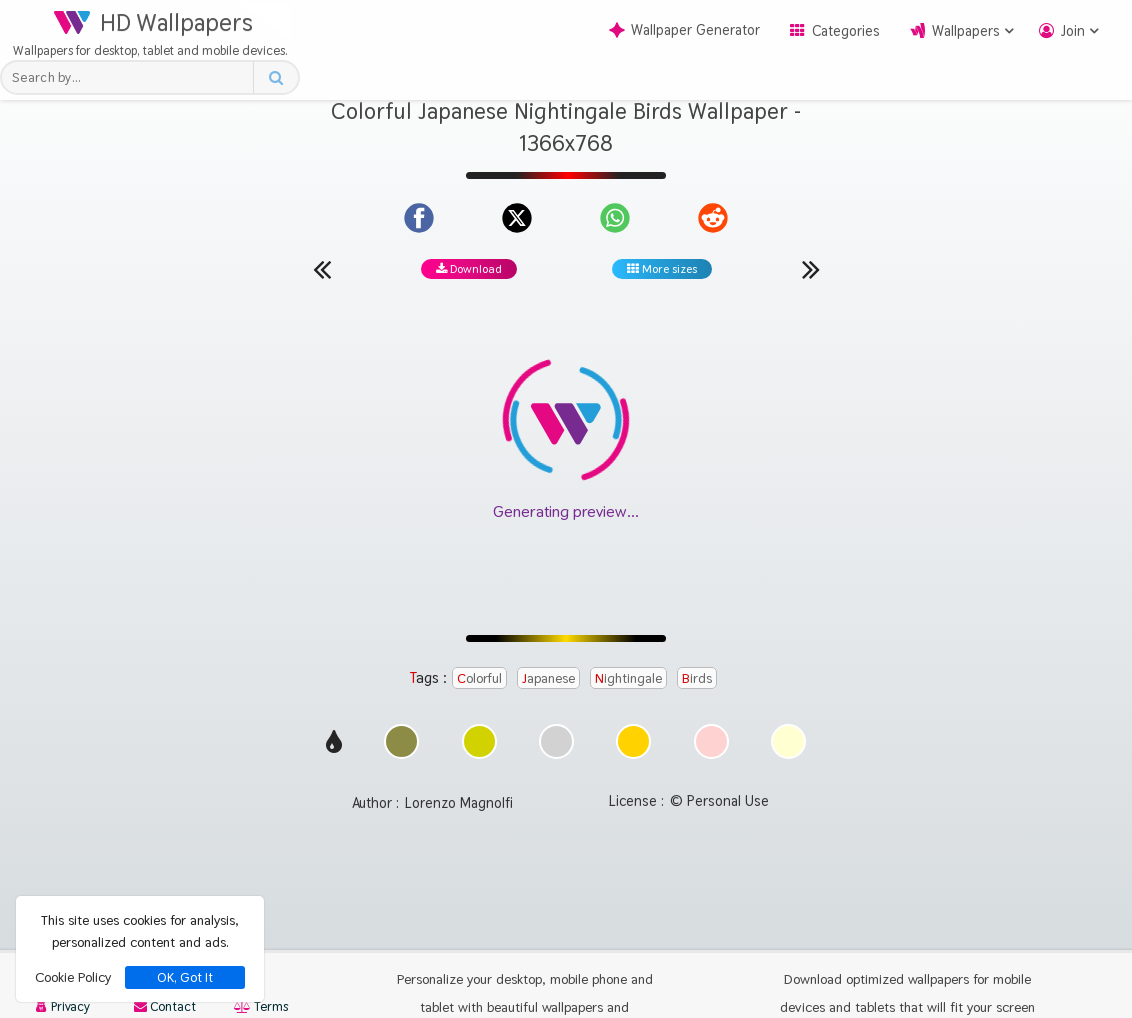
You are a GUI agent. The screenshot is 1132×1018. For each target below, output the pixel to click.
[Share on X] (517, 218)
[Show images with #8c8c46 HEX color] (401, 753)
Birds (697, 678)
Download (469, 269)
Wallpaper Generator (684, 30)
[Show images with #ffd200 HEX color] (633, 753)
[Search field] (132, 77)
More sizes (662, 269)
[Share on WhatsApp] (615, 218)
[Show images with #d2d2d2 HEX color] (556, 753)
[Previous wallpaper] (322, 269)
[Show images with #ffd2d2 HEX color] (711, 753)
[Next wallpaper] (811, 269)
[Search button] (275, 77)
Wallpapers (966, 31)
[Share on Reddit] (713, 218)
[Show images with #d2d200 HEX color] (479, 753)
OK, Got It (185, 977)
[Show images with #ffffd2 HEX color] (788, 753)
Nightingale (628, 678)
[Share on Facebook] (419, 218)
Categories (846, 31)
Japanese (548, 678)
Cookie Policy (73, 977)
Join (1073, 31)
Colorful (479, 678)
